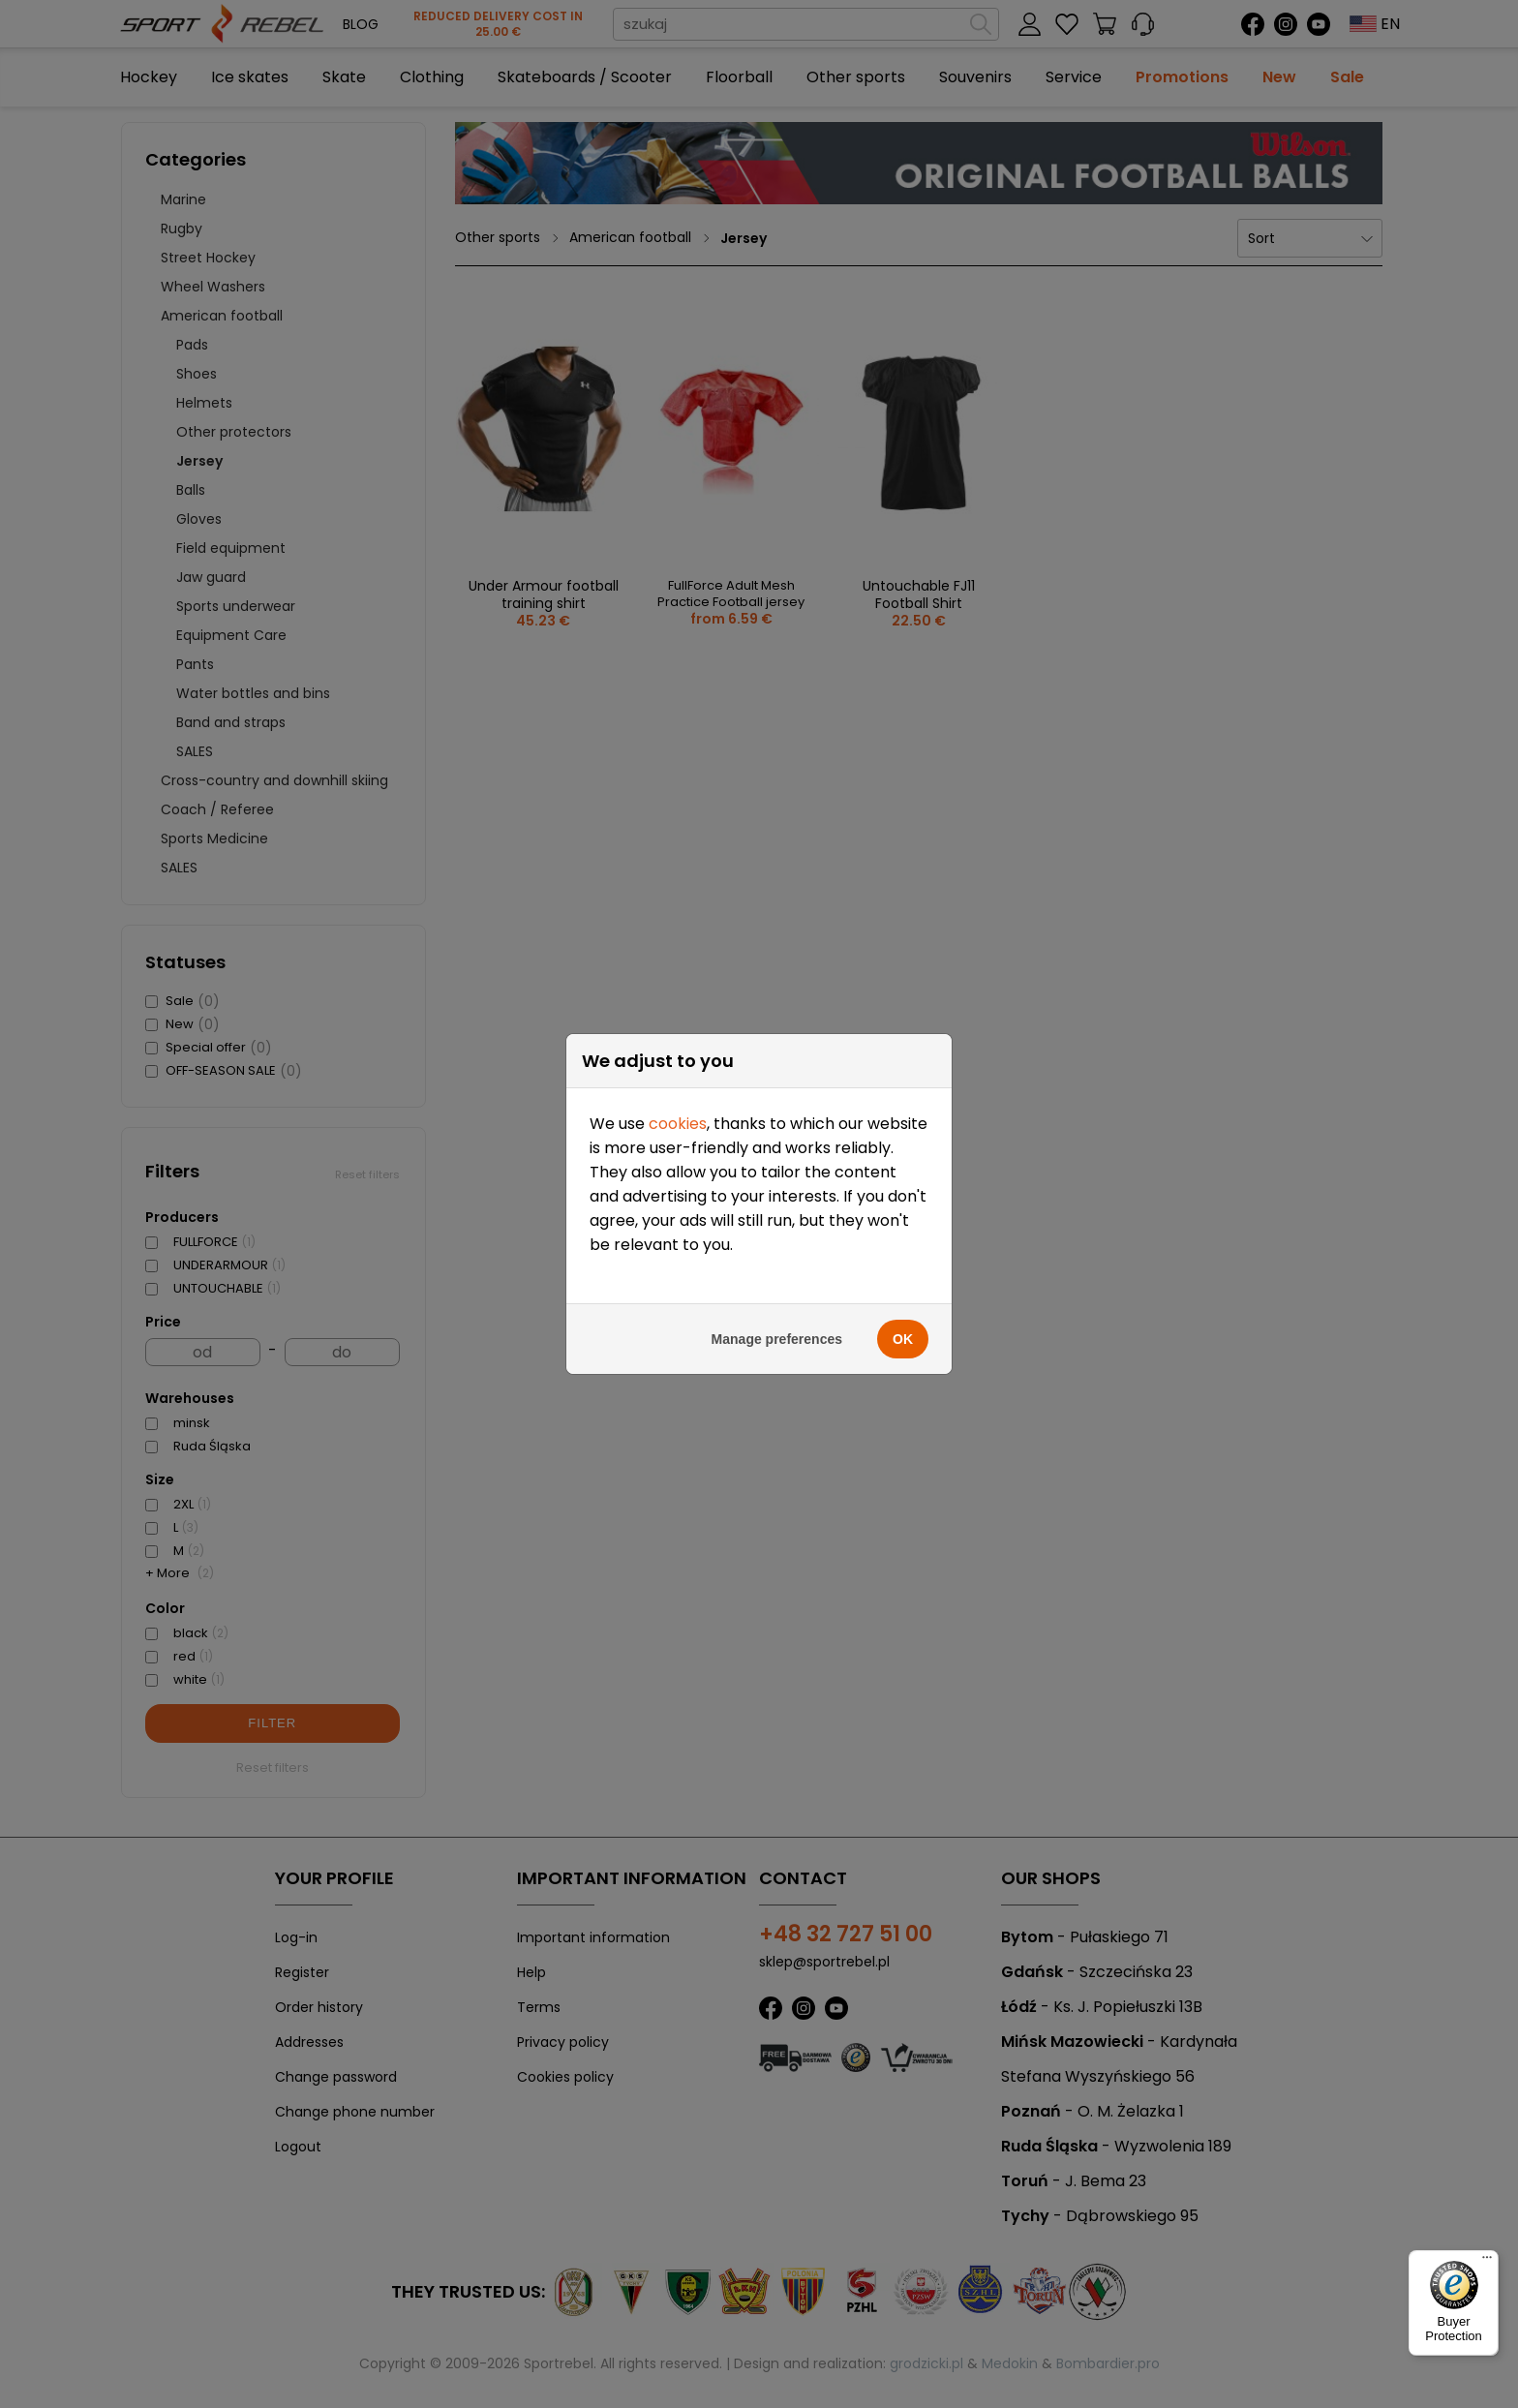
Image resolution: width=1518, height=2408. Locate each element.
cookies (678, 457)
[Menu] (1487, 2261)
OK (903, 673)
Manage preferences (777, 673)
